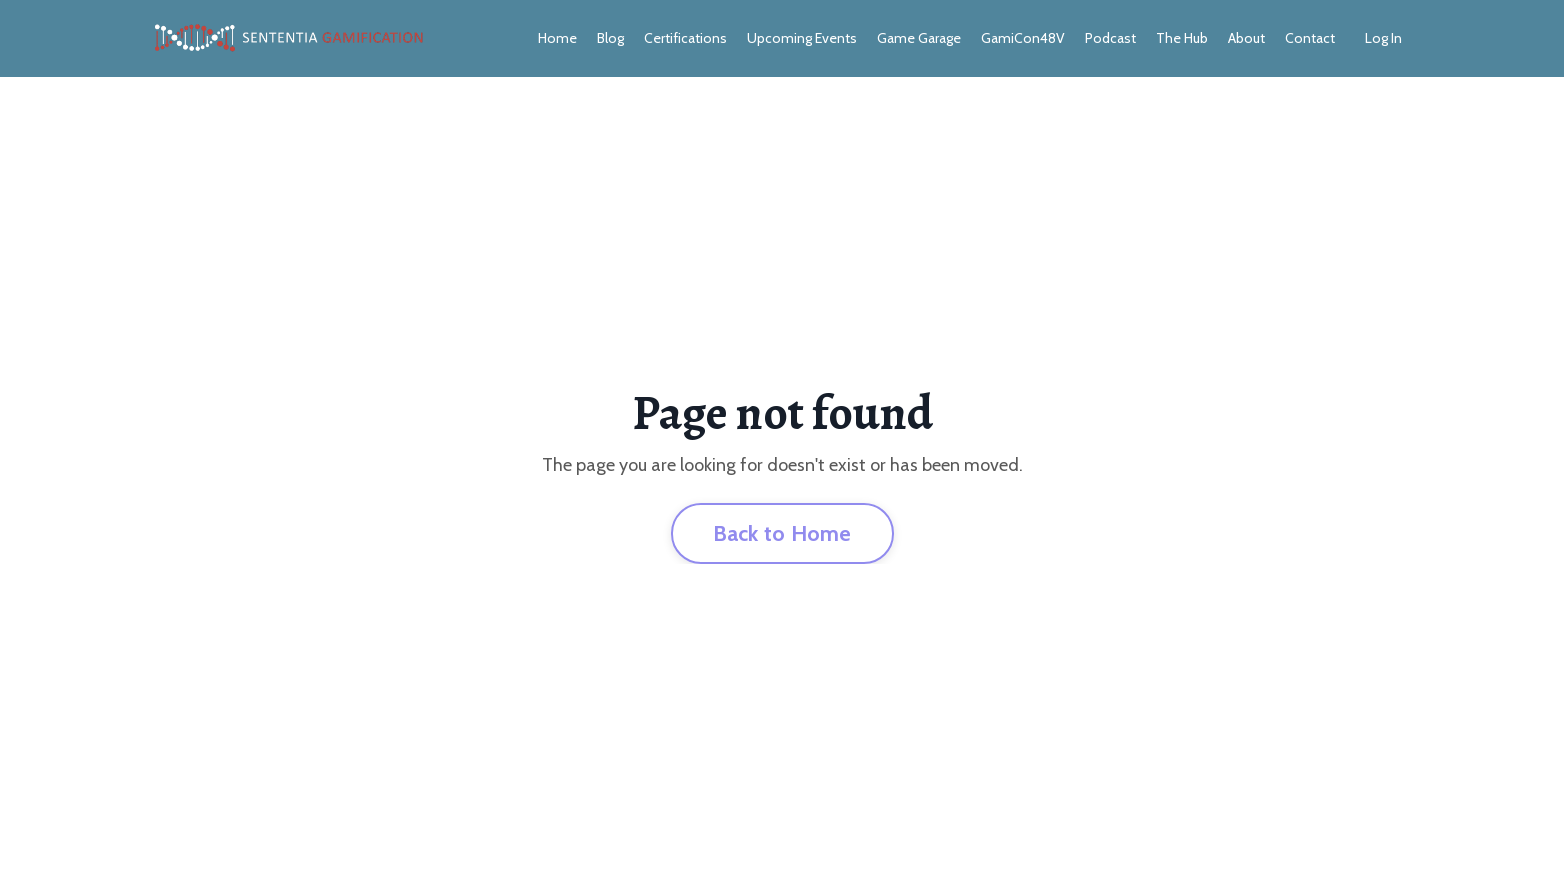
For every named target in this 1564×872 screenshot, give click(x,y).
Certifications (685, 38)
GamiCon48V (1023, 38)
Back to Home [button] (782, 533)
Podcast (1110, 38)
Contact (1310, 38)
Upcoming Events (802, 38)
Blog (610, 38)
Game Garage (919, 38)
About (1246, 38)
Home (557, 38)
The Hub (1182, 38)
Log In (1383, 38)
